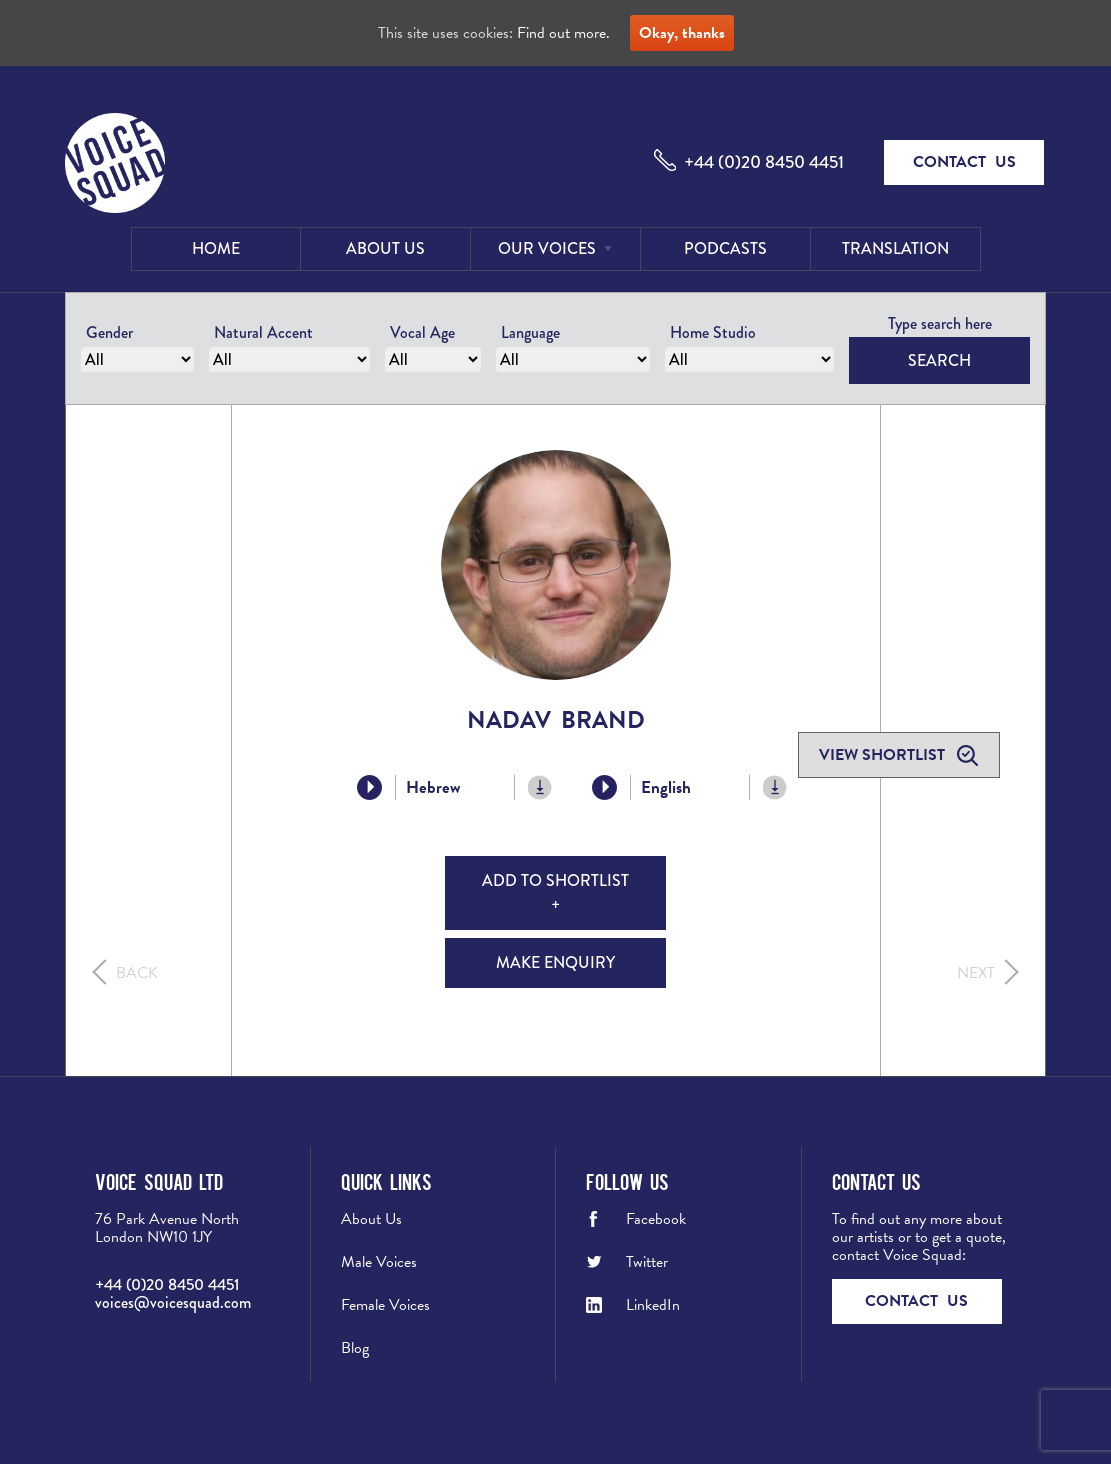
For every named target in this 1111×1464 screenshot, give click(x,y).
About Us (385, 248)
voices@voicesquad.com (173, 1302)
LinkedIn (653, 1305)
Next (976, 973)
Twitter (647, 1262)
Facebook (656, 1219)
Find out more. (563, 33)
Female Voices (385, 1305)
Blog (355, 1348)
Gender (109, 332)
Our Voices (547, 248)
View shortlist (884, 755)
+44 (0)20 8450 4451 (764, 162)
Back (137, 973)
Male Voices (379, 1262)
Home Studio (713, 332)
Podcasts (725, 248)
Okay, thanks (682, 33)
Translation (895, 248)
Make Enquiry (555, 962)
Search (939, 360)
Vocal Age (422, 332)
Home (216, 248)
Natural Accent (263, 332)
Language (530, 332)
